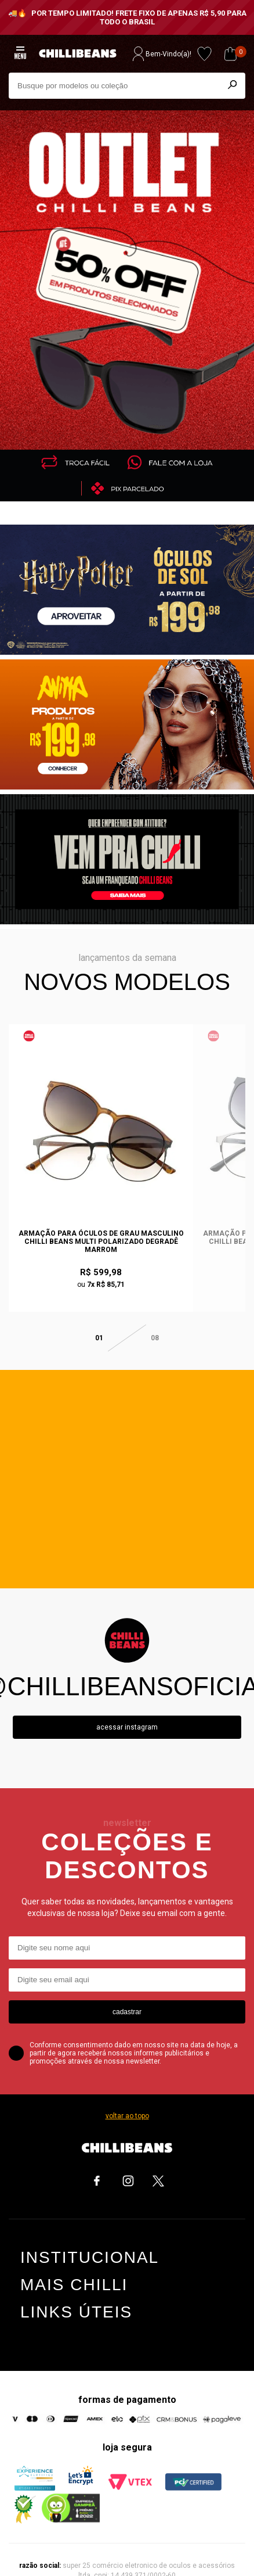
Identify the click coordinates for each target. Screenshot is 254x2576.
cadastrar (127, 1993)
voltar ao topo (127, 2097)
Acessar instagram (127, 1709)
